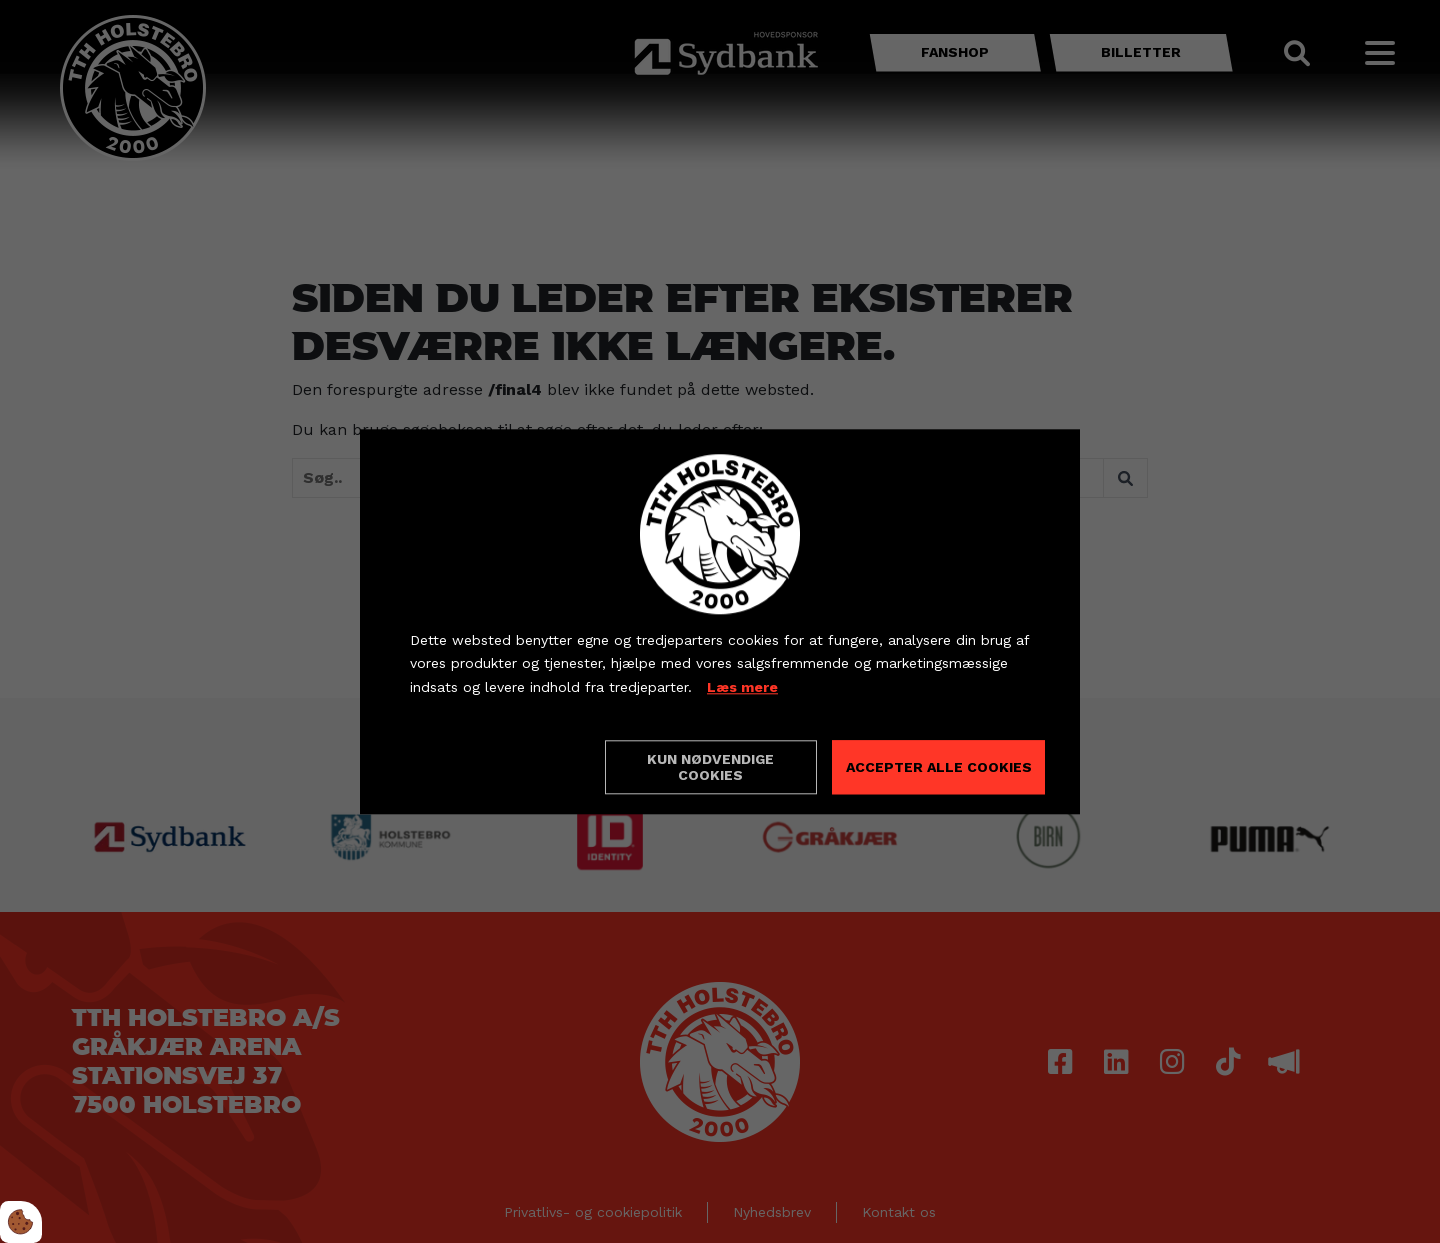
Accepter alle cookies (939, 767)
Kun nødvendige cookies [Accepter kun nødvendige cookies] (710, 767)
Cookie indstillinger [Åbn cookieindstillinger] (481, 766)
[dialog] (720, 621)
